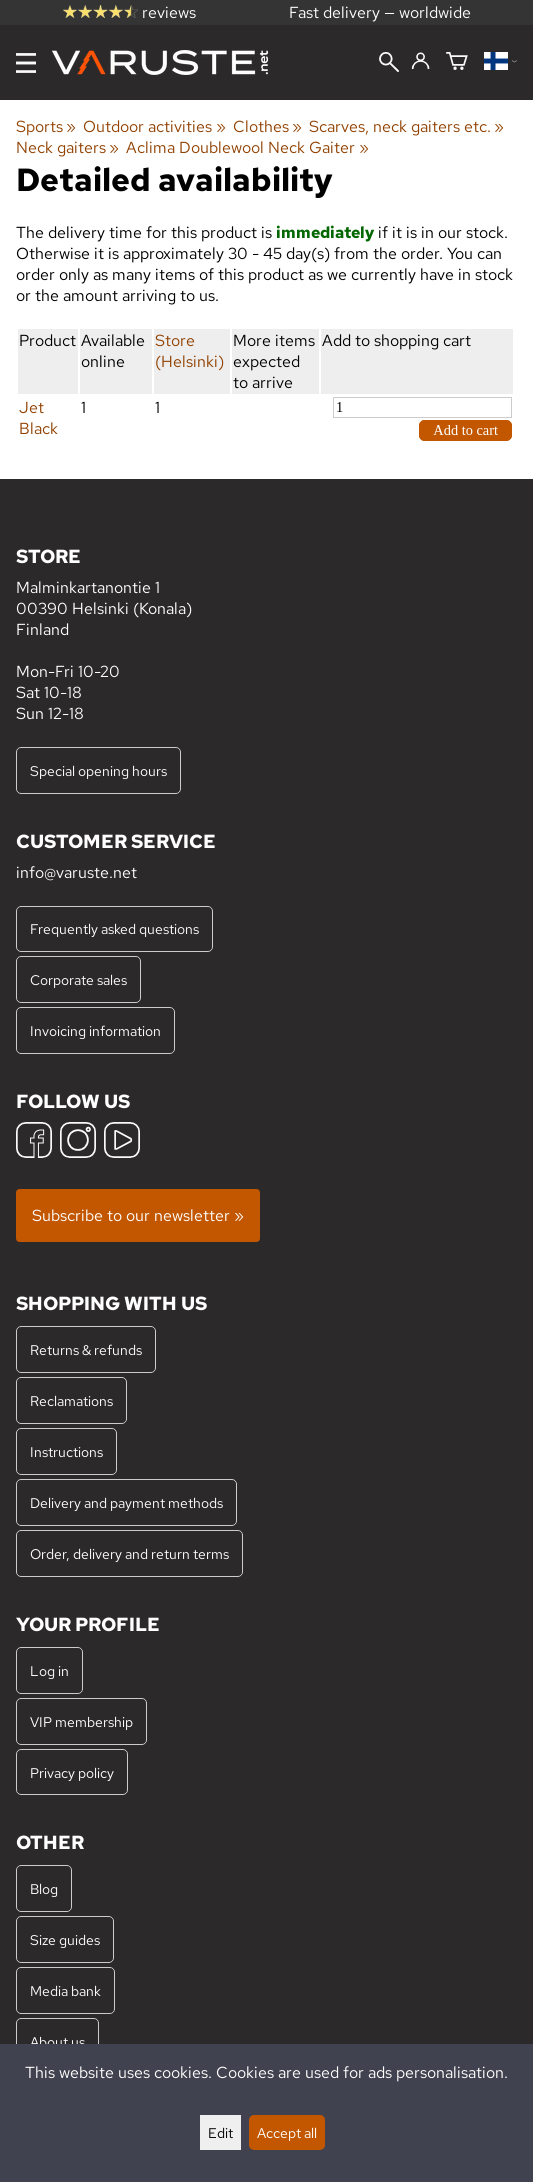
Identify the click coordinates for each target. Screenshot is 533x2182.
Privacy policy (72, 1772)
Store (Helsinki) (189, 351)
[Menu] (26, 63)
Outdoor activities (154, 126)
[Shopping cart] (457, 62)
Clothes (267, 126)
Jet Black (38, 418)
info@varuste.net (76, 872)
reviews (129, 12)
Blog (44, 1888)
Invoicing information (95, 1030)
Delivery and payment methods (126, 1502)
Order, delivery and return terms (129, 1553)
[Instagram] (78, 1142)
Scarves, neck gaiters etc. (406, 126)
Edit (220, 2132)
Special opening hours (98, 770)
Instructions (66, 1451)
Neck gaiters (67, 147)
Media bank (65, 1990)
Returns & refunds (86, 1349)
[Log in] (420, 62)
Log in (49, 1670)
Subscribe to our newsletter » (138, 1215)
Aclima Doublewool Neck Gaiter (247, 147)
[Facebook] (34, 1142)
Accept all (287, 2132)
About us (57, 2041)
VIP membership (81, 1721)
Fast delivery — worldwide (380, 12)
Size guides (65, 1939)
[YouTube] (122, 1142)
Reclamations (71, 1400)
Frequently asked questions (114, 928)
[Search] (389, 64)
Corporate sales (78, 979)
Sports (46, 126)
